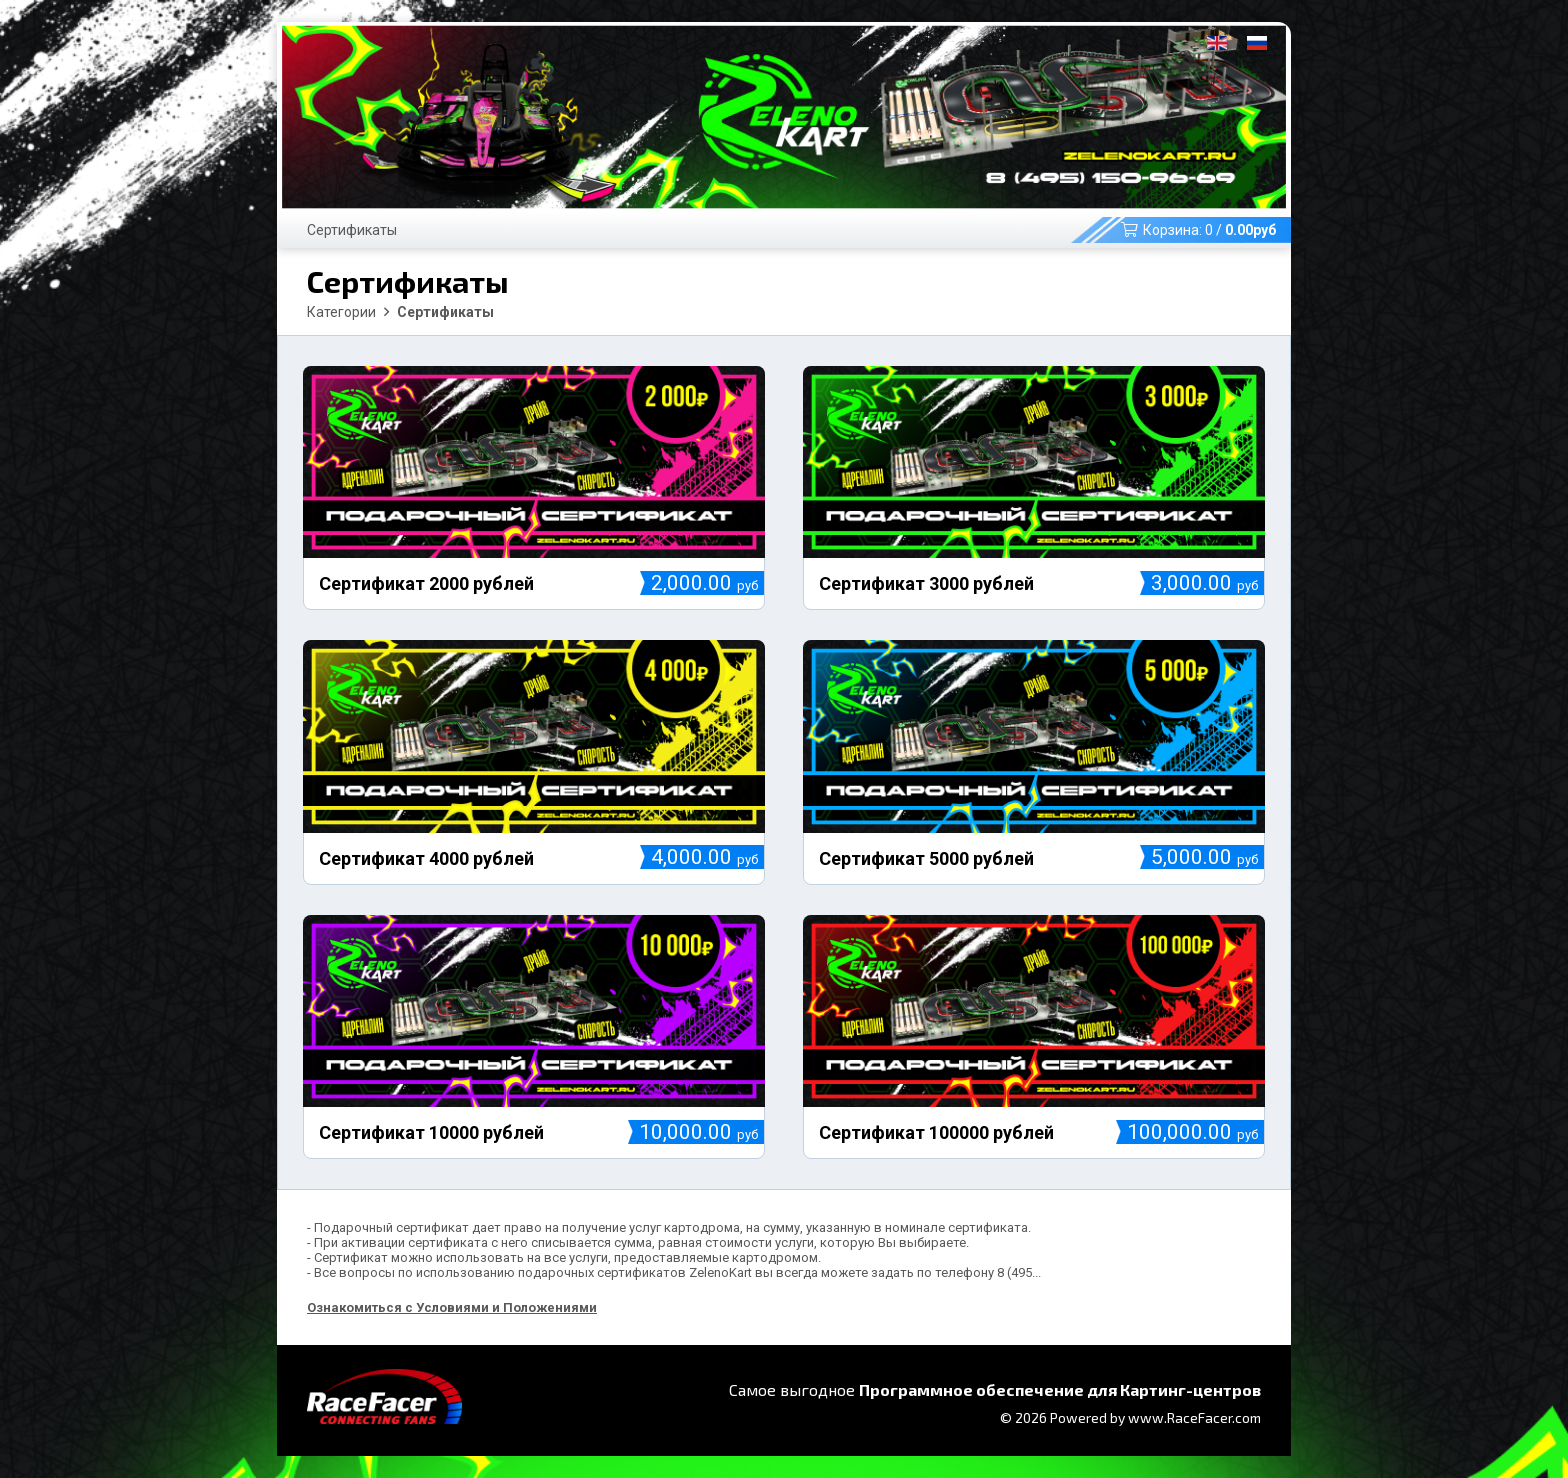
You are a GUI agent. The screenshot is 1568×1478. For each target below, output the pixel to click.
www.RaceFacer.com (1194, 1417)
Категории (341, 312)
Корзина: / (1198, 230)
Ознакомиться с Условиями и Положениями (452, 1307)
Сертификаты (352, 230)
